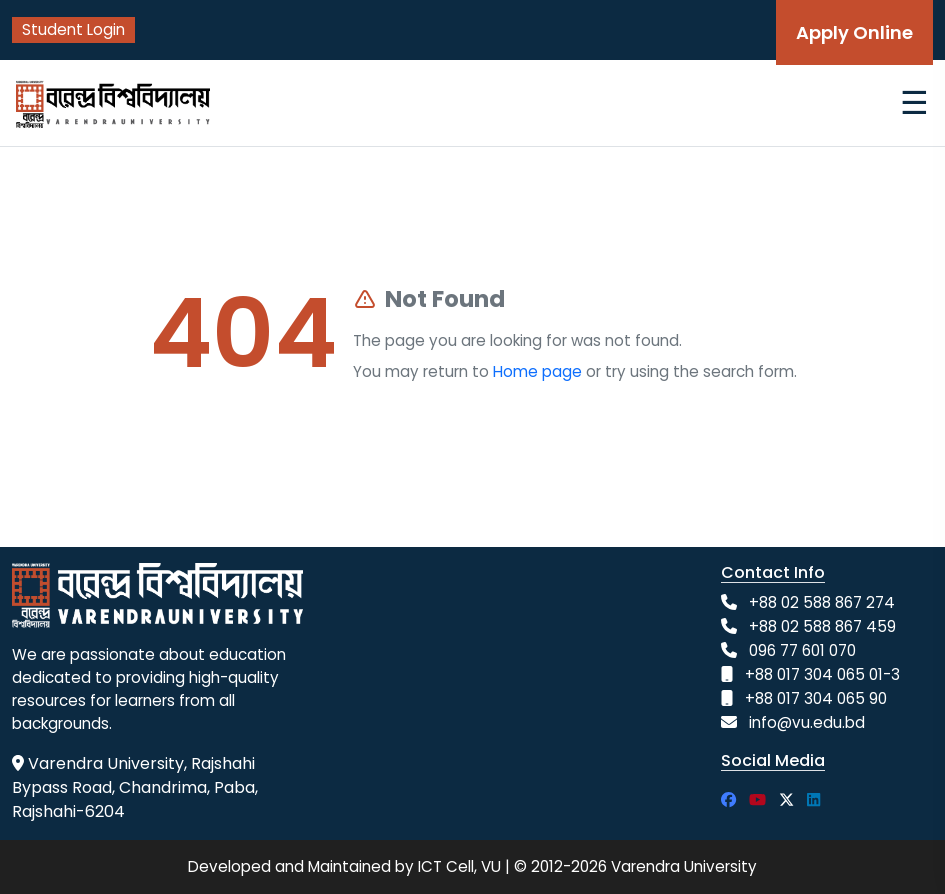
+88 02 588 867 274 (822, 602)
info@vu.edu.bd (807, 722)
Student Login (73, 29)
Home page (537, 371)
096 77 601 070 (802, 650)
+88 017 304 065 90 (816, 698)
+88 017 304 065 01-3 (822, 674)
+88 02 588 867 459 (822, 626)
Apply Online (854, 32)
